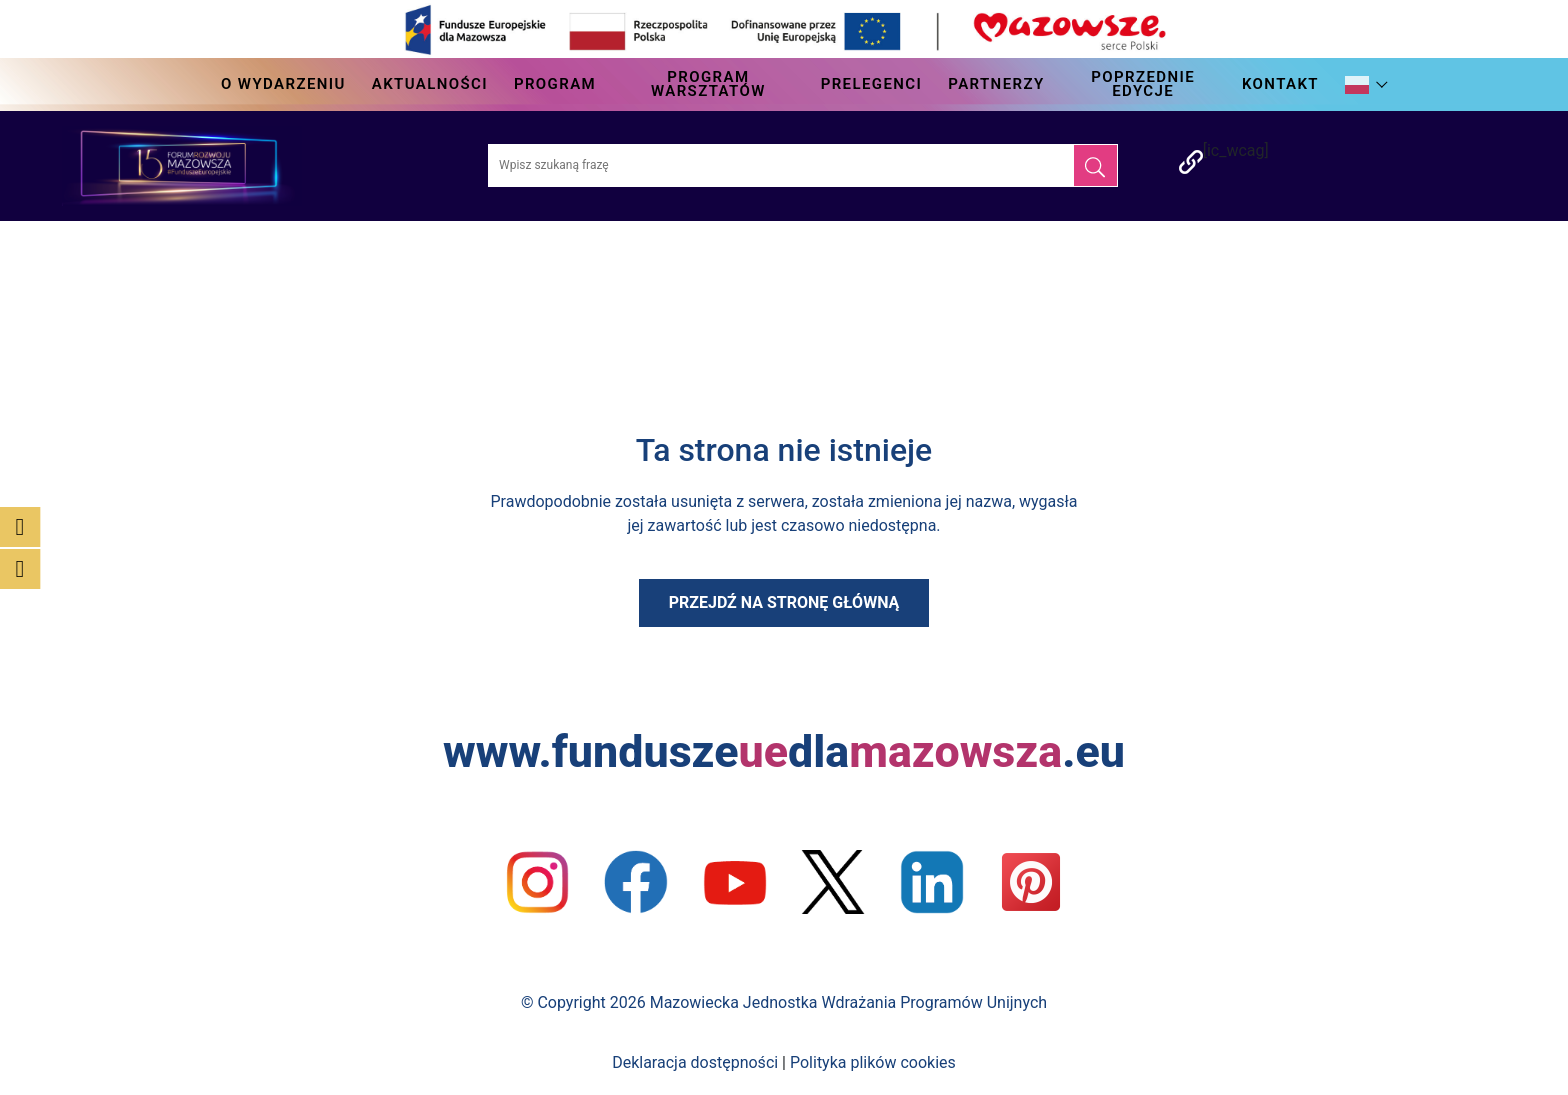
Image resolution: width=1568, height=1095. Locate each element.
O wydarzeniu (283, 84)
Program (555, 84)
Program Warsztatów (708, 84)
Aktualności (430, 84)
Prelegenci (872, 84)
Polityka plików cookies (873, 1062)
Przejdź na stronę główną (784, 602)
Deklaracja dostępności (695, 1062)
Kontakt (1280, 84)
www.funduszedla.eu (784, 751)
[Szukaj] (1095, 165)
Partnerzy (996, 84)
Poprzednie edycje (1143, 84)
